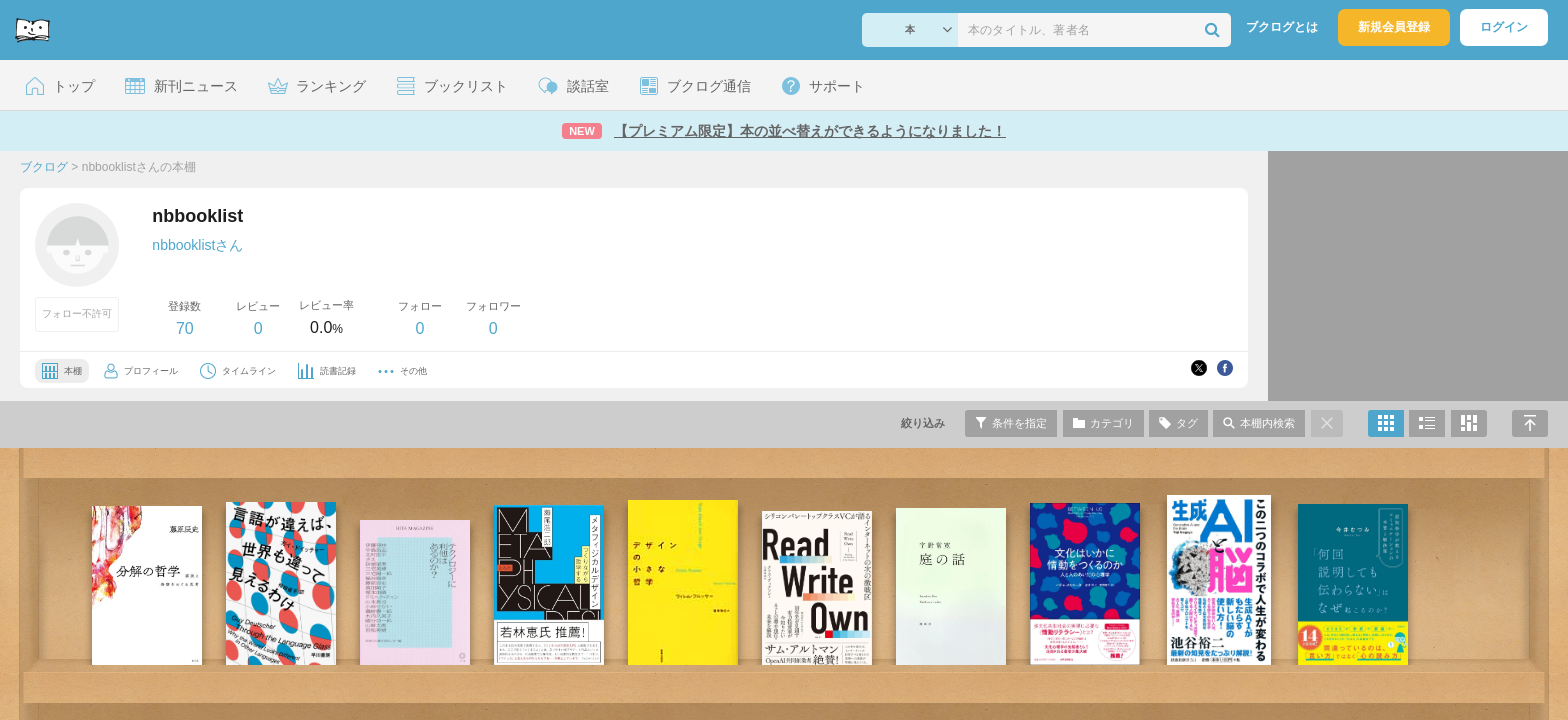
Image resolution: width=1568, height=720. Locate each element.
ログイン (1504, 27)
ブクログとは (1282, 27)
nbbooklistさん (197, 245)
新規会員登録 (1394, 27)
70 (185, 328)
